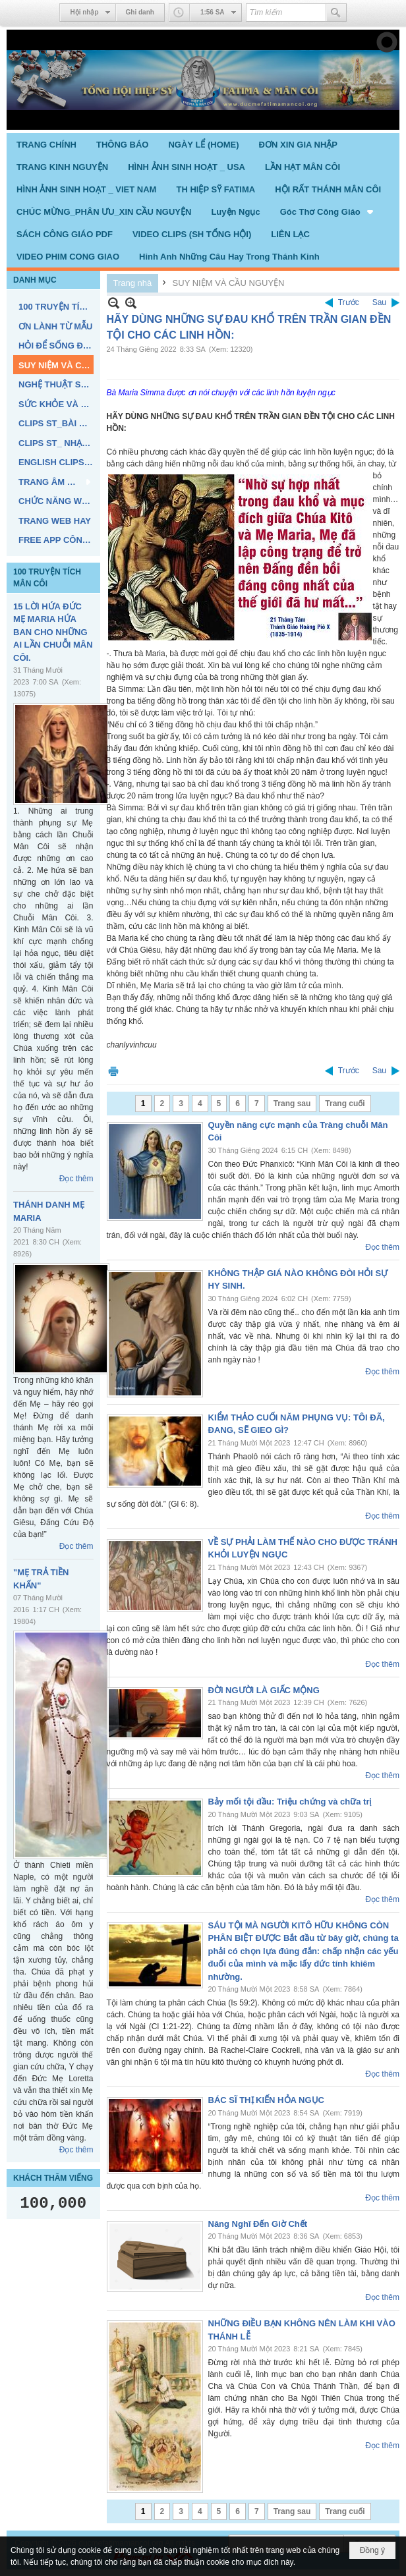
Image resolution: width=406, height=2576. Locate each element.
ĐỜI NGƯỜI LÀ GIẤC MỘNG (264, 1690)
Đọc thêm (76, 1178)
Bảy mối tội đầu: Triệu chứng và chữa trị (290, 1801)
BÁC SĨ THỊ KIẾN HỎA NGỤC (266, 2100)
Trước (348, 302)
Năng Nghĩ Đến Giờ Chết (258, 2224)
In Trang (113, 1071)
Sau (379, 302)
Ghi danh (140, 12)
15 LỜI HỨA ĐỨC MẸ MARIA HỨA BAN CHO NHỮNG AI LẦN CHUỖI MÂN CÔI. (53, 632)
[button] (328, 211)
